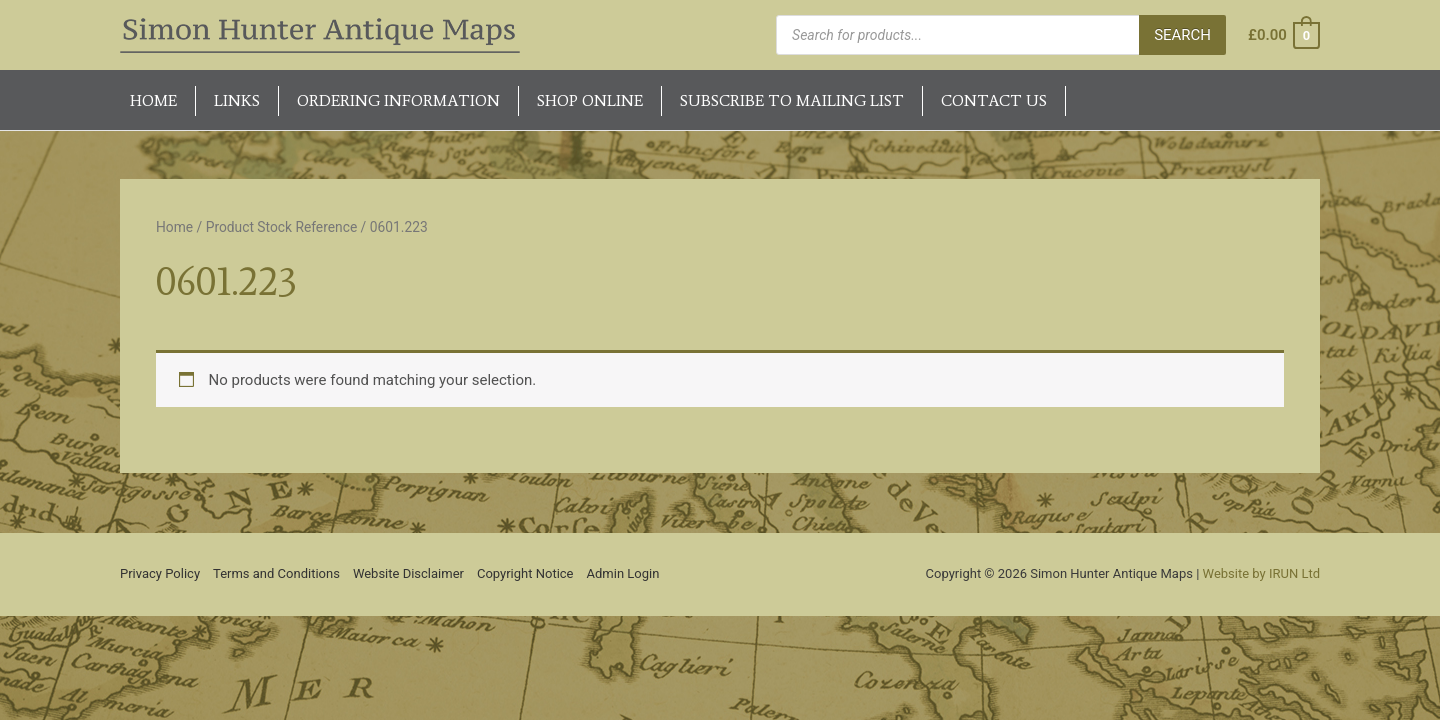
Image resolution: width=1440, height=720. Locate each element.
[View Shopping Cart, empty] (1283, 35)
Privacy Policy (160, 573)
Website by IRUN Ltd (1261, 573)
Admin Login (623, 573)
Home (174, 227)
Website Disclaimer (408, 573)
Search (1182, 35)
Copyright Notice (525, 573)
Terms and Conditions (276, 573)
